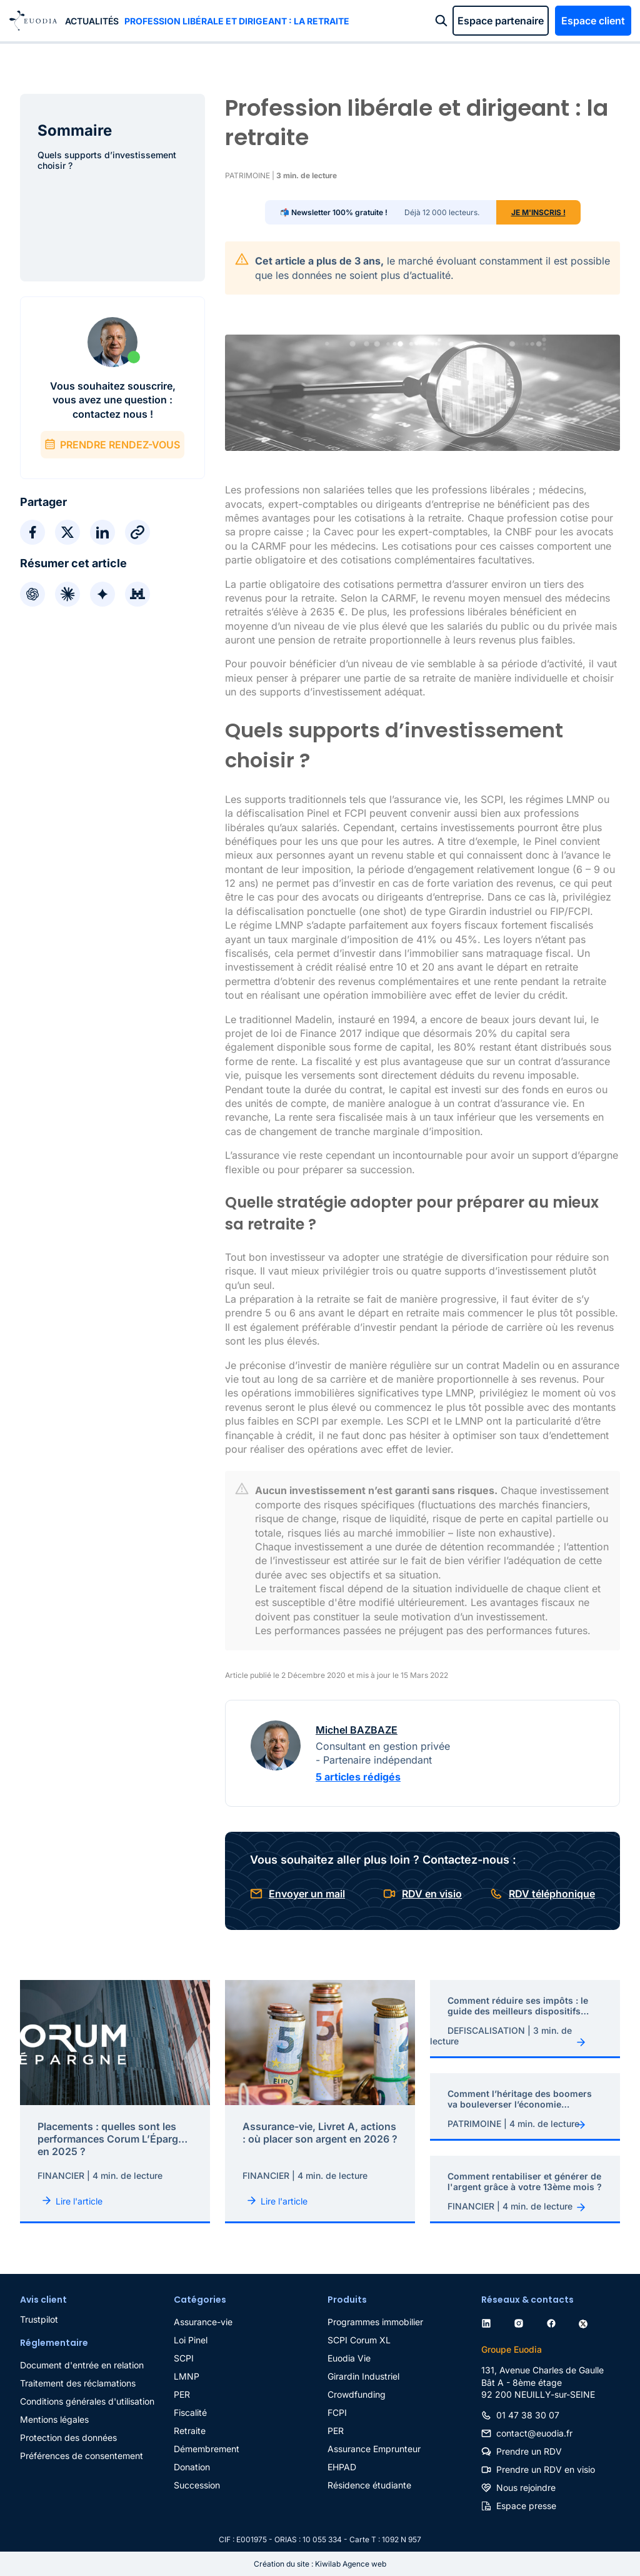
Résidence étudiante (369, 2485)
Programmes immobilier (375, 2321)
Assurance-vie (203, 2321)
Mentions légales (54, 2419)
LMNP (186, 2376)
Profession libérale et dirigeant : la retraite (236, 21)
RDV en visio (432, 1893)
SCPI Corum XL (359, 2340)
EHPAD (342, 2467)
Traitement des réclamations (78, 2383)
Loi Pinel (191, 2340)
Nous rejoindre (526, 2487)
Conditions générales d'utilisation (87, 2401)
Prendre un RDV (529, 2451)
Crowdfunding (357, 2394)
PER (182, 2394)
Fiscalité (190, 2412)
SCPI (184, 2358)
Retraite (190, 2430)
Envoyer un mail (307, 1893)
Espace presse (526, 2505)
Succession (197, 2485)
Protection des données (68, 2437)
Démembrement (206, 2448)
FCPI (337, 2412)
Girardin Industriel (363, 2376)
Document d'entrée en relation (82, 2365)
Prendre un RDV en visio (545, 2469)
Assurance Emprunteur (374, 2448)
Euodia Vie (349, 2358)
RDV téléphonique (552, 1893)
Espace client (593, 20)
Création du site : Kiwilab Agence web (320, 2563)
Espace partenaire (501, 20)
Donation (192, 2467)
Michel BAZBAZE (357, 1730)
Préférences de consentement (81, 2455)
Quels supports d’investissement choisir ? (107, 160)
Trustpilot (39, 2319)
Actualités (92, 21)
